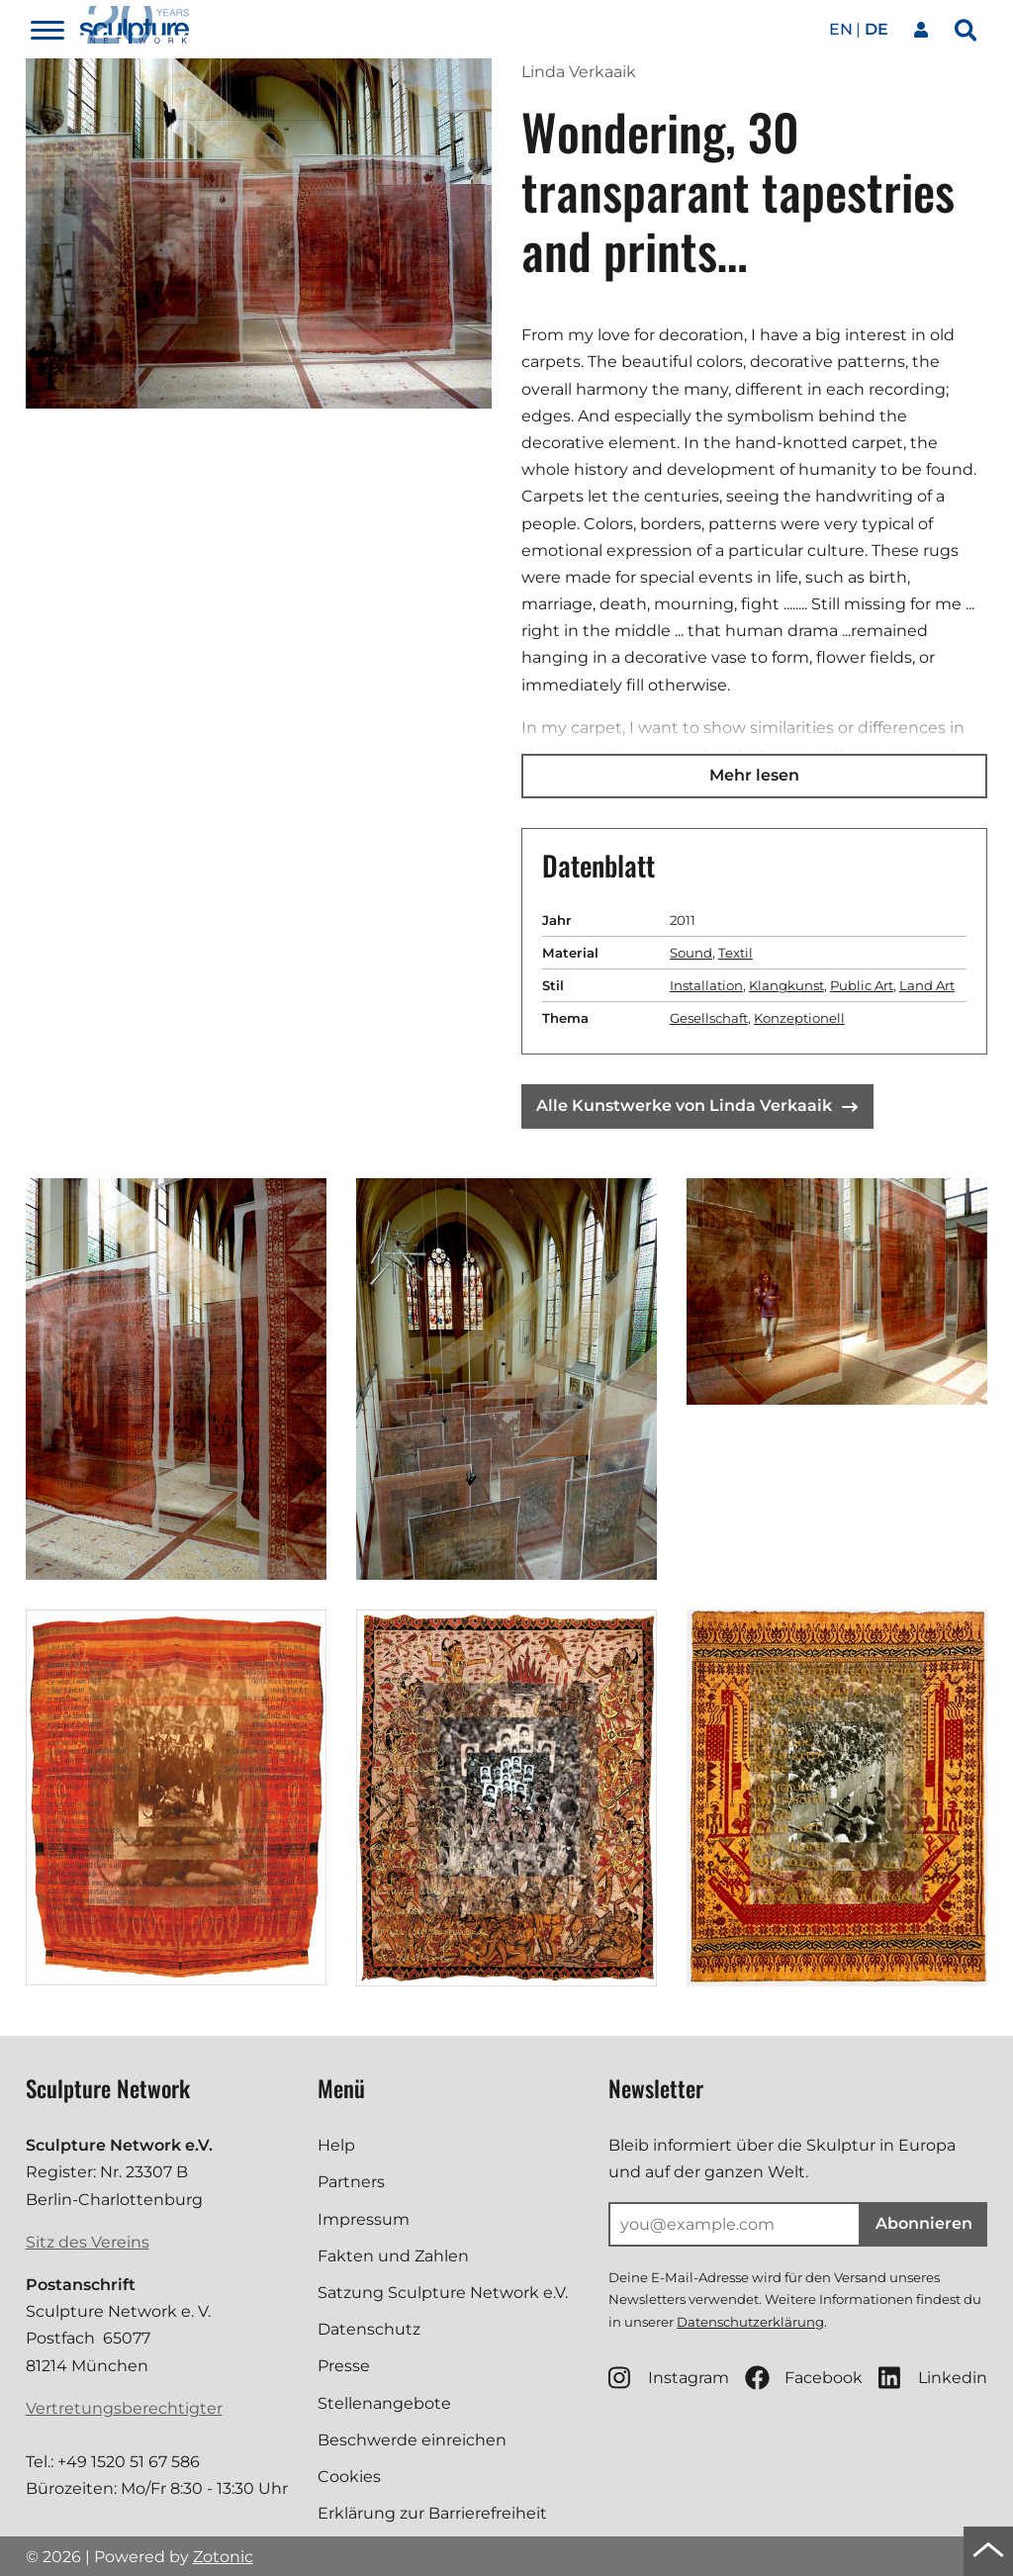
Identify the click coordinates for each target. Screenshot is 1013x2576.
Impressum (364, 2219)
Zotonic (223, 2556)
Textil (735, 953)
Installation (706, 985)
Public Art (861, 985)
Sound (691, 953)
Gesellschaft (709, 1018)
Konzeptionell (799, 1018)
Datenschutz (369, 2329)
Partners (351, 2181)
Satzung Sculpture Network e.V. (443, 2292)
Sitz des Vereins (87, 2242)
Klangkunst (786, 985)
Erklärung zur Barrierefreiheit (432, 2513)
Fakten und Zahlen (393, 2256)
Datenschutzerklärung (750, 2322)
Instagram (668, 2377)
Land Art (927, 985)
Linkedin (932, 2377)
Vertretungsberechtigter (124, 2408)
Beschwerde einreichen (412, 2440)
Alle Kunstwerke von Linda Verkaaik (697, 1105)
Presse (344, 2365)
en (841, 29)
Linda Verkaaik (578, 71)
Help (336, 2145)
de (876, 29)
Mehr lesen (754, 775)
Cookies (349, 2476)
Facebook (804, 2377)
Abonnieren (923, 2223)
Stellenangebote (384, 2403)
